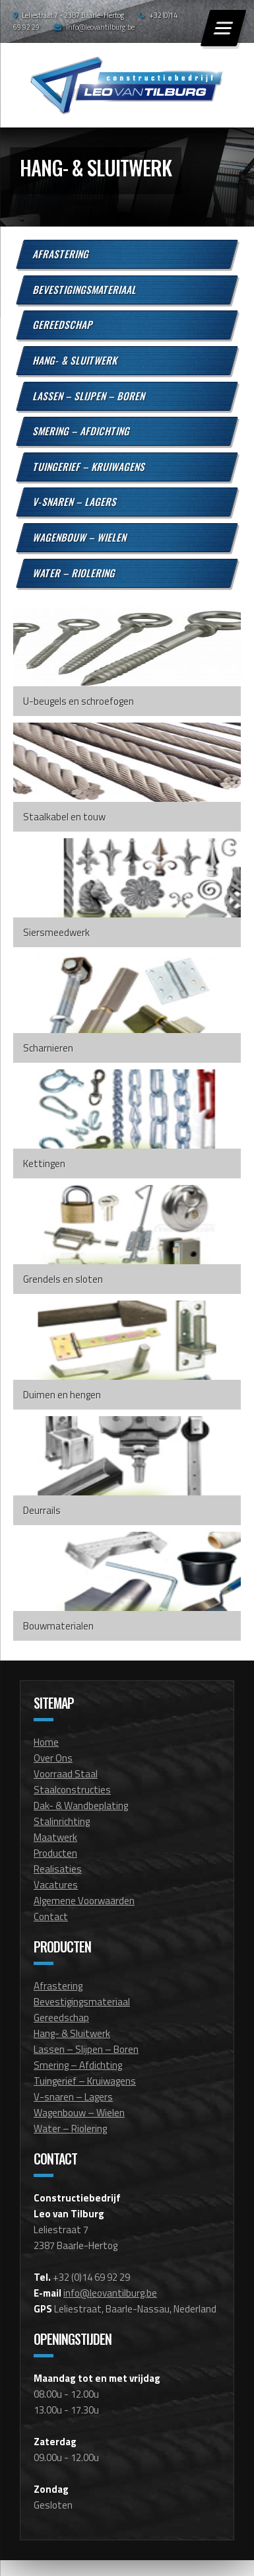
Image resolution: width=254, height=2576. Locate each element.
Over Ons (53, 1758)
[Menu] (223, 28)
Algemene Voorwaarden (84, 1900)
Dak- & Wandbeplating (81, 1805)
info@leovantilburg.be (100, 27)
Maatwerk (55, 1837)
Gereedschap (64, 324)
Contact (51, 1916)
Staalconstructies (72, 1789)
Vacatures (56, 1884)
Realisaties (58, 1869)
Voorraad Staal (66, 1773)
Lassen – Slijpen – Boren (90, 395)
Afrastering (62, 253)
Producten (55, 1853)
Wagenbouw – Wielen (80, 537)
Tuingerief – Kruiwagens (90, 466)
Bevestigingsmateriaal (85, 289)
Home (46, 1742)
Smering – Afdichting (82, 430)
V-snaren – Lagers (75, 501)
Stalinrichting (62, 1821)
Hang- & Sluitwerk (76, 360)
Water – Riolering (75, 572)
